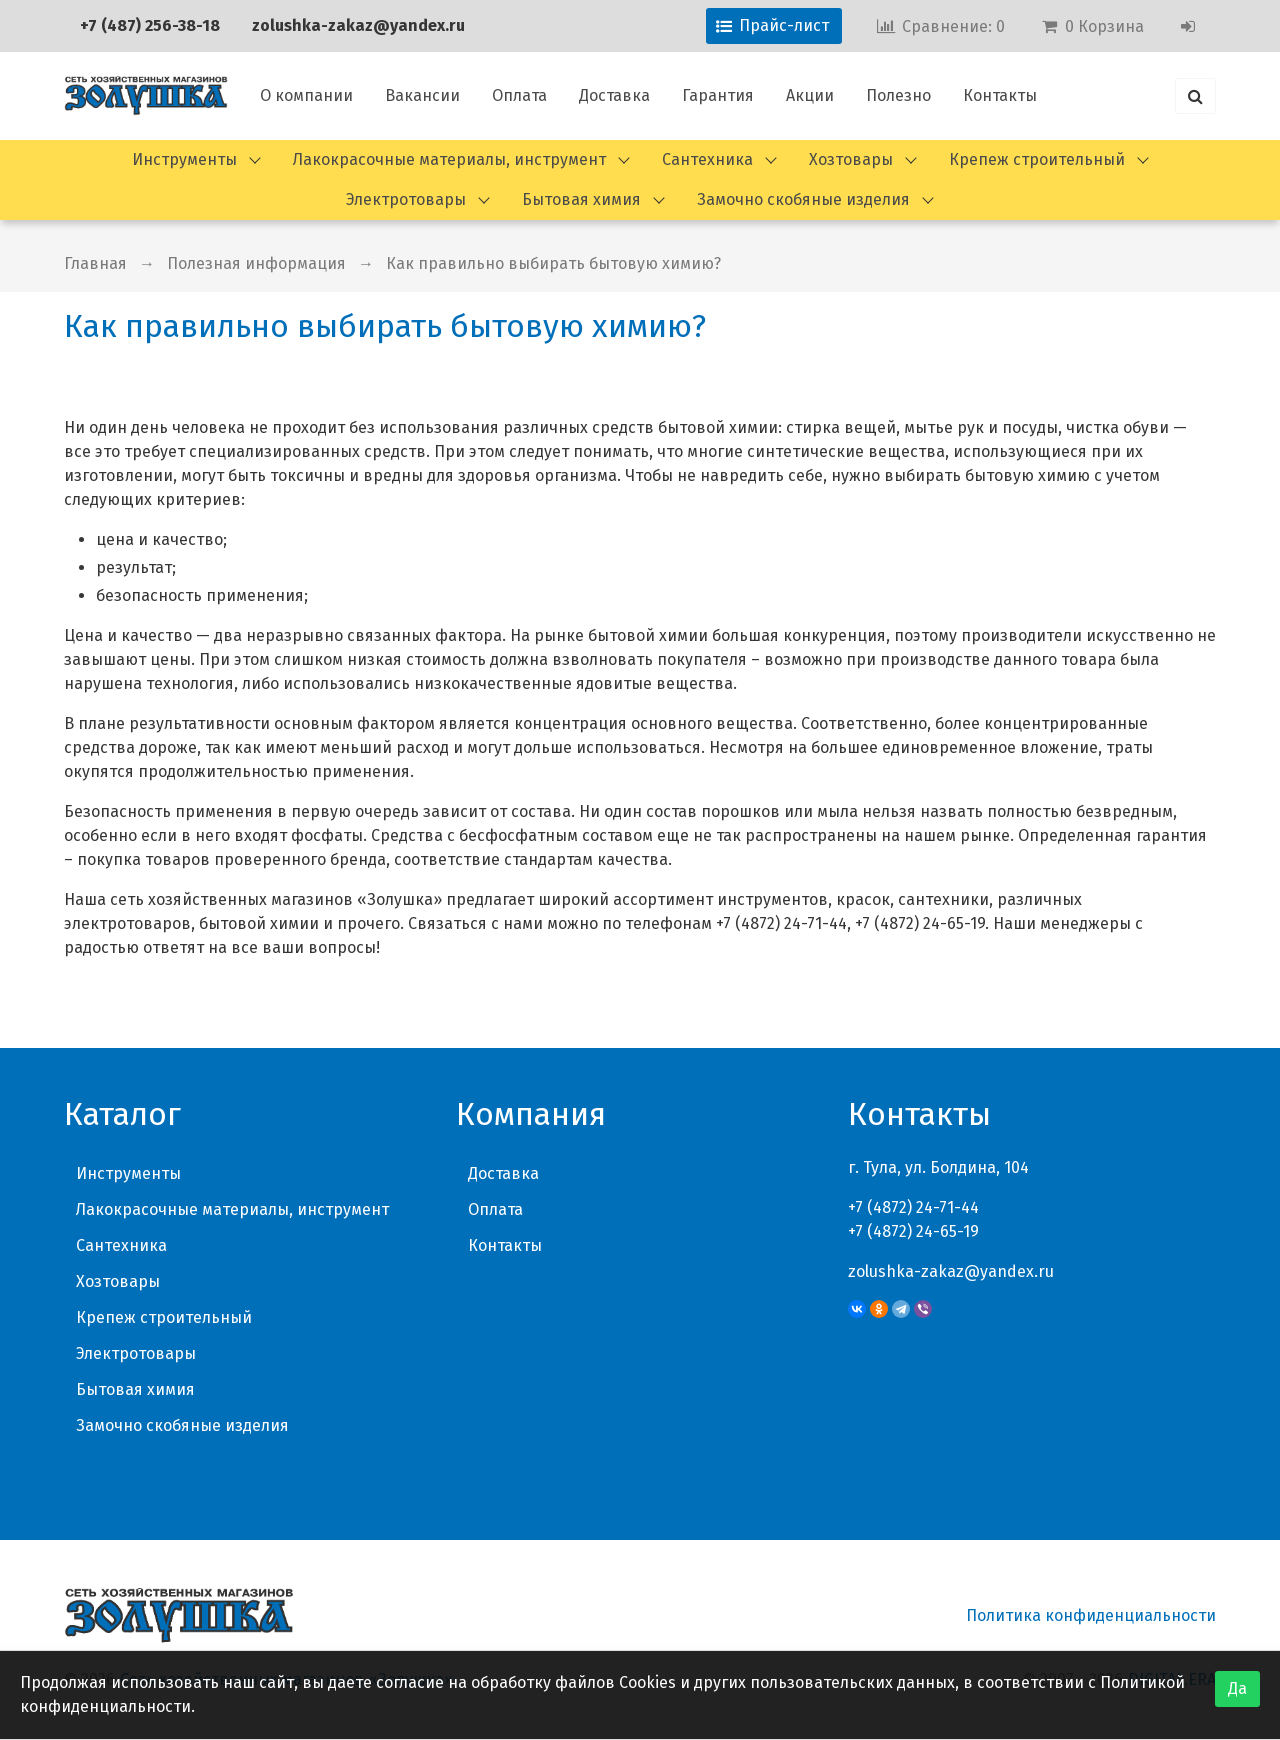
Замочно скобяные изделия (803, 199)
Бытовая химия (581, 199)
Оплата (519, 95)
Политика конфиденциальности (1091, 1615)
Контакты (1000, 95)
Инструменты (184, 159)
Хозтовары (851, 159)
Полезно (898, 95)
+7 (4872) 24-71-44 (913, 1207)
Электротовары (406, 199)
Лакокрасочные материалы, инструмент (449, 159)
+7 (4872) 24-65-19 (913, 1231)
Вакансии (422, 95)
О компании (306, 95)
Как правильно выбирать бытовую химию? (553, 263)
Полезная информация (256, 263)
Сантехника (707, 159)
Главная (95, 263)
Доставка (614, 95)
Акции (810, 95)
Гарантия (718, 95)
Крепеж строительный (1037, 159)
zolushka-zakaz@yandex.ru (358, 25)
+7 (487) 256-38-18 (150, 25)
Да (1237, 1688)
